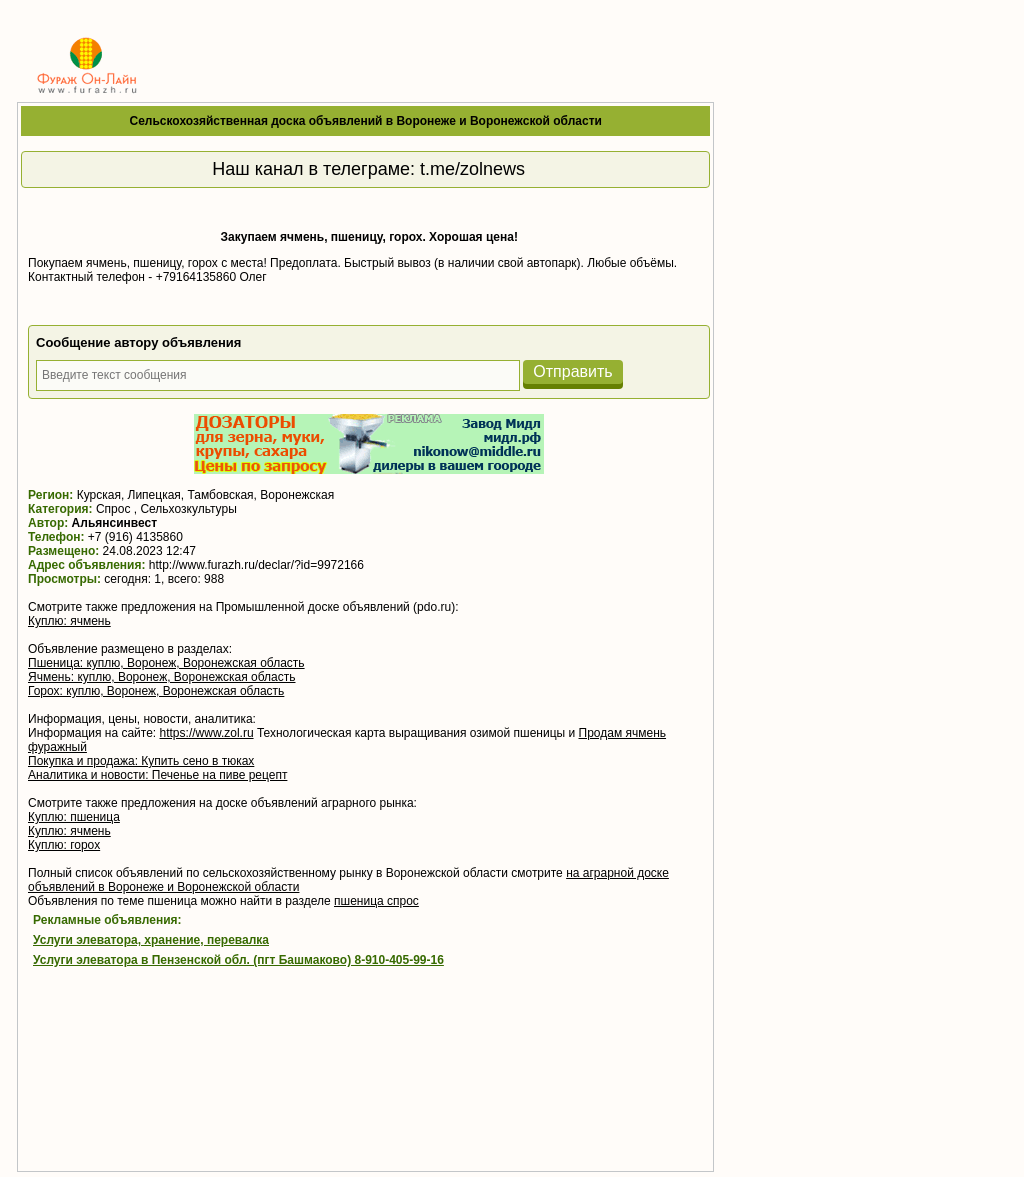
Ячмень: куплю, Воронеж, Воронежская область (162, 677)
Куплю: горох (64, 845)
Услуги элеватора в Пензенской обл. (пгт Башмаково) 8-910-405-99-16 (238, 960)
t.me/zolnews (472, 169)
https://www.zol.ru (207, 733)
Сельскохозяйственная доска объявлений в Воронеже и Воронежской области (366, 121)
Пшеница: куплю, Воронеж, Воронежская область (166, 663)
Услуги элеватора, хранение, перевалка (151, 940)
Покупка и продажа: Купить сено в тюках (141, 761)
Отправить (572, 371)
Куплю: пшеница (74, 817)
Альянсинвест (115, 523)
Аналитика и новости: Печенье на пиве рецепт (157, 775)
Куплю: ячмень (69, 621)
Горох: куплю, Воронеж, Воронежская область (156, 691)
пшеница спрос (376, 901)
